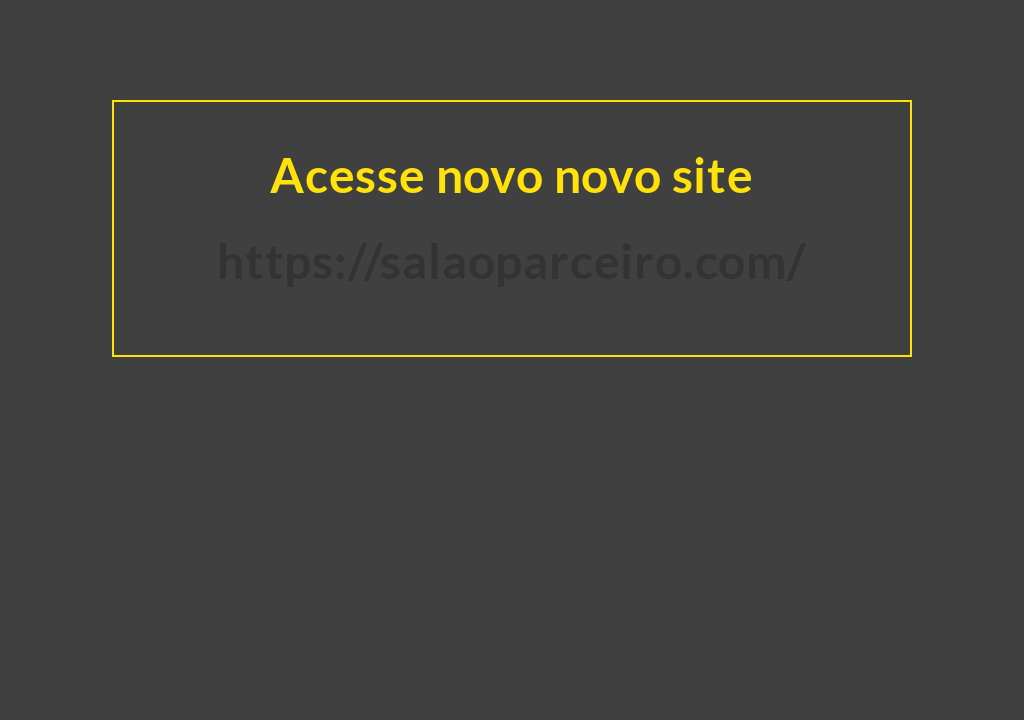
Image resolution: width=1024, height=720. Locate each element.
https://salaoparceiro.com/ (512, 260)
